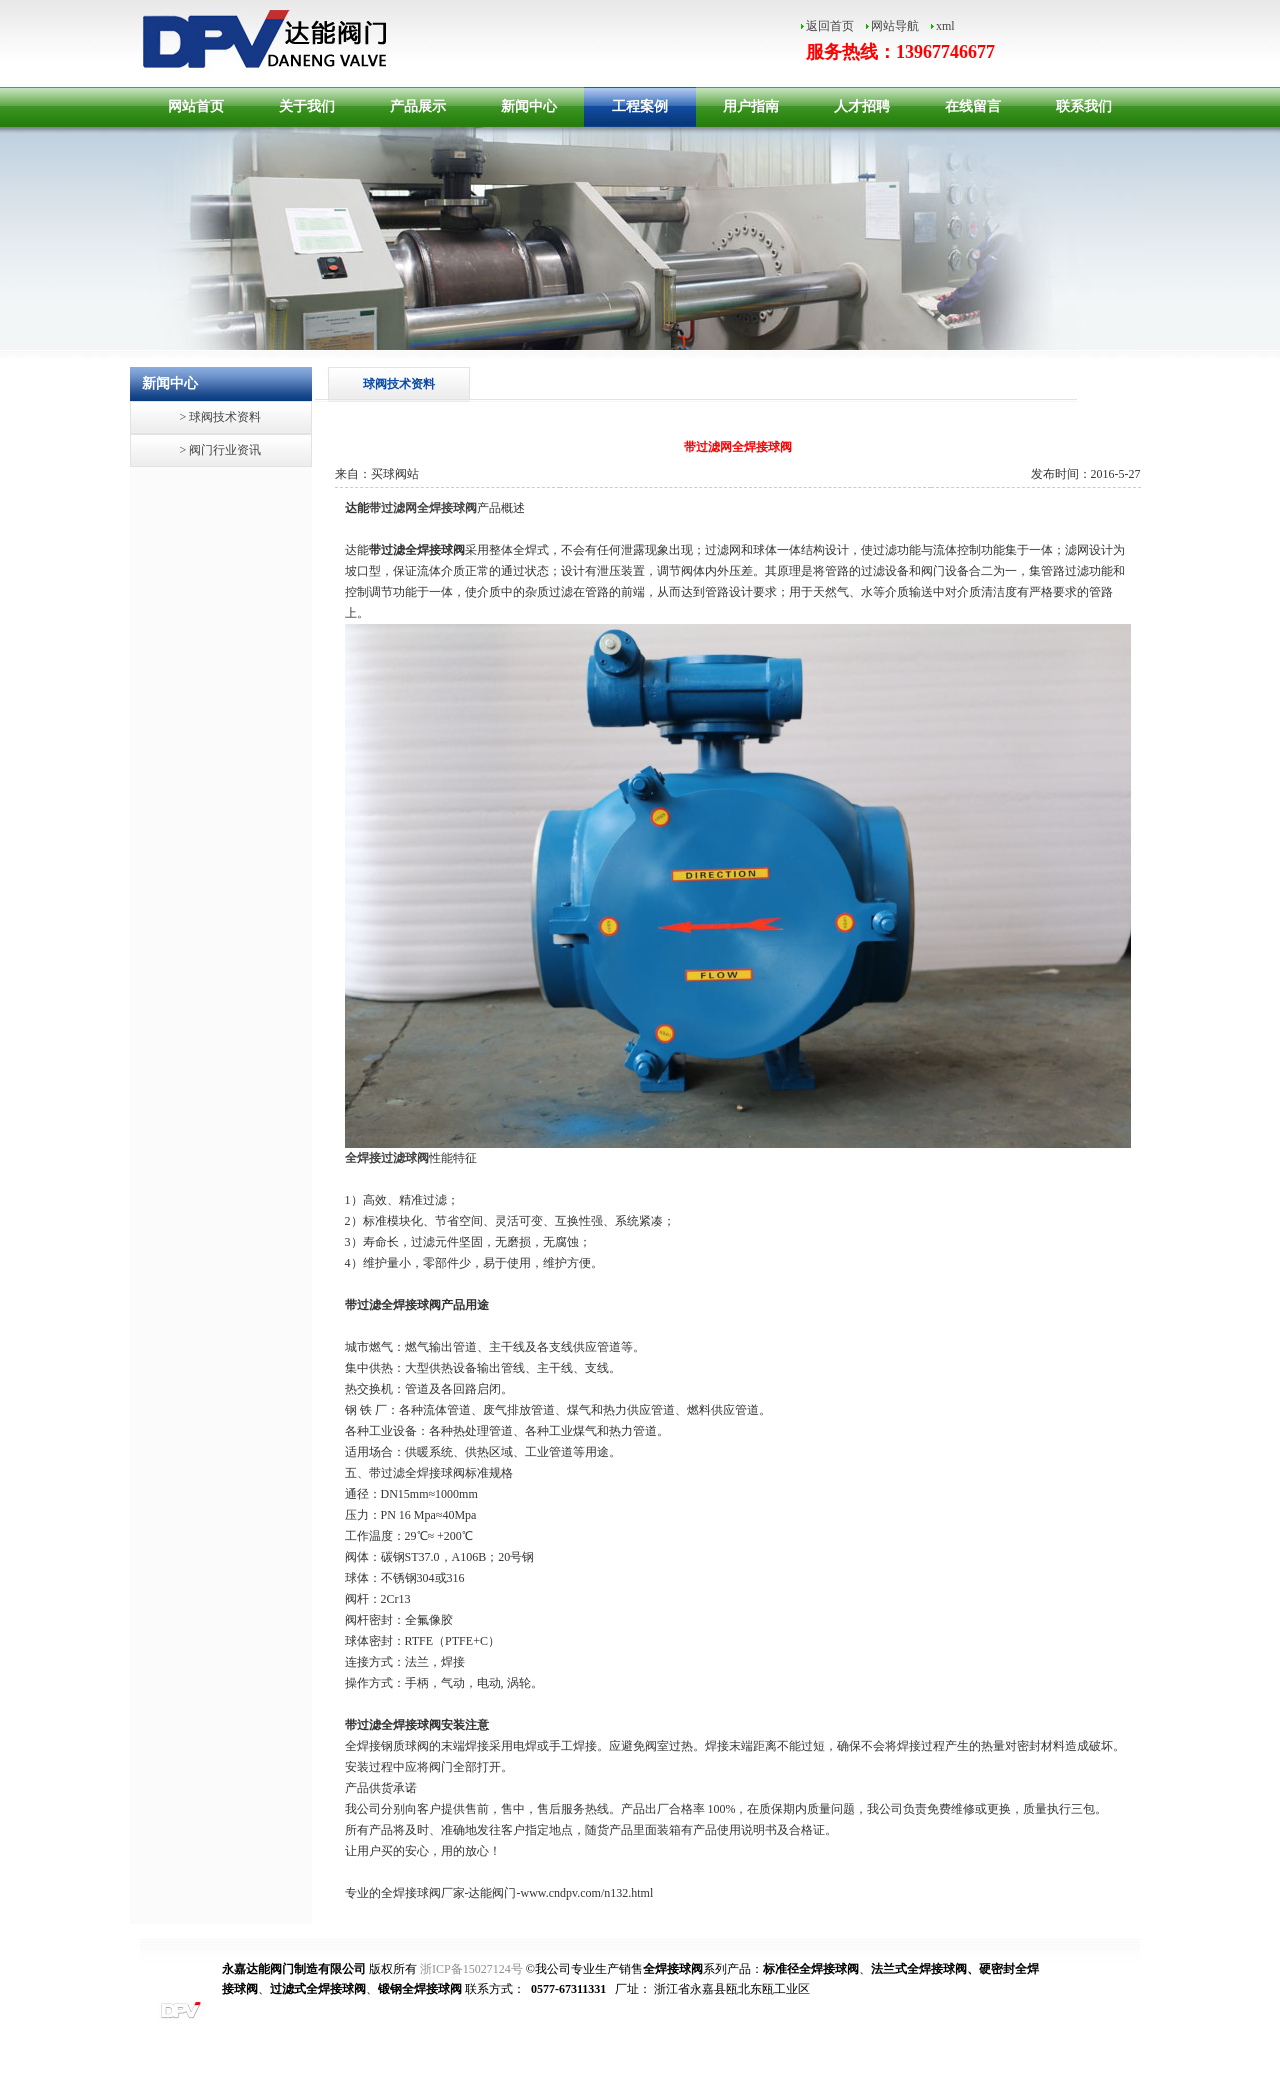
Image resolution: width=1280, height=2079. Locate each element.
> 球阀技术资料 (221, 417)
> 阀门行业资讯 (221, 450)
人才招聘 (862, 106)
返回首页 (830, 26)
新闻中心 (529, 106)
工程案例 (640, 106)
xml (945, 26)
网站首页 (196, 106)
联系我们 (1084, 106)
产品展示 (418, 106)
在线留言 (973, 106)
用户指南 (751, 106)
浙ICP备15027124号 (471, 1969)
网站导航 (895, 26)
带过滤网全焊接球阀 (423, 508)
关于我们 (307, 106)
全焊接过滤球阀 (387, 1158)
